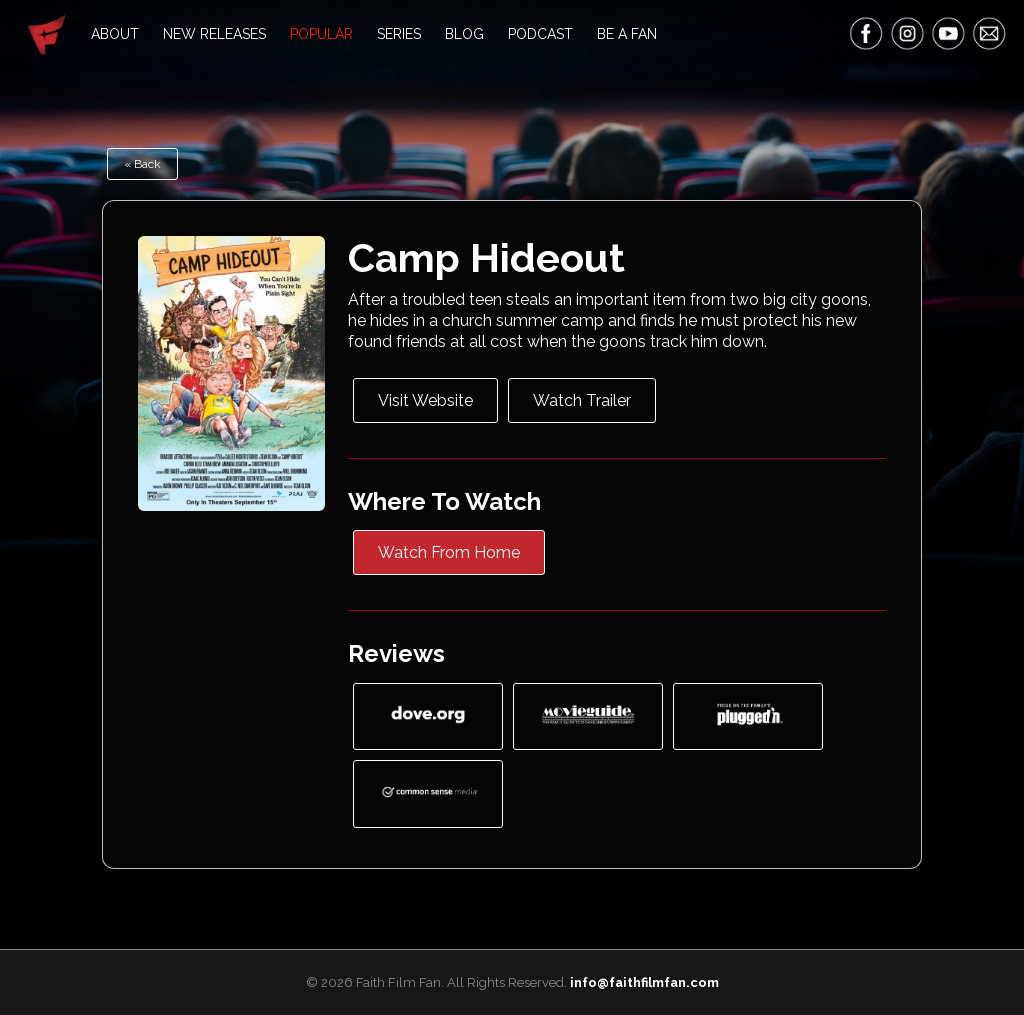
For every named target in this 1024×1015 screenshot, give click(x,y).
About (115, 34)
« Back (142, 164)
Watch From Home (449, 552)
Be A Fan (627, 34)
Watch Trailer (582, 400)
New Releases (214, 34)
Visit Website (425, 400)
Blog (464, 34)
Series (399, 34)
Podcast (540, 34)
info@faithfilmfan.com (644, 982)
